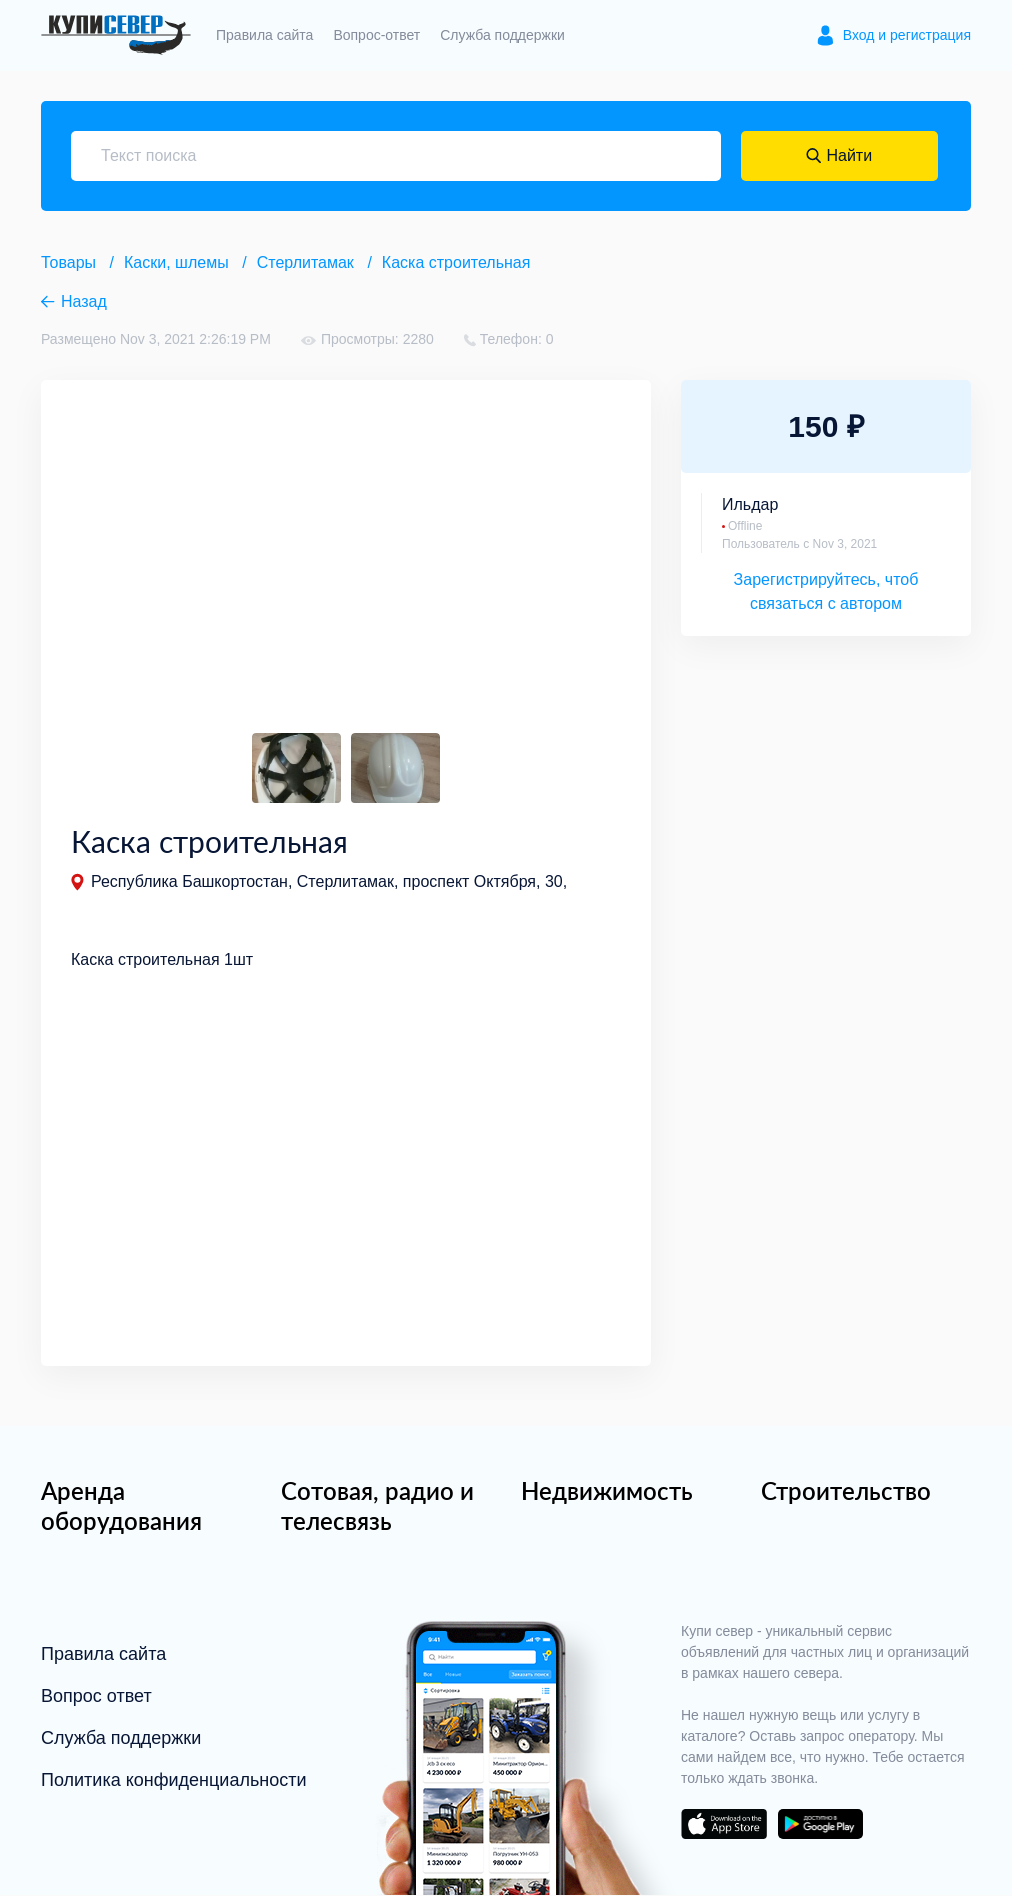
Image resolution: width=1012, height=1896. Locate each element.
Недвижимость (607, 1491)
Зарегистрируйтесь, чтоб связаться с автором (826, 591)
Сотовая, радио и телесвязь (377, 1506)
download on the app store (724, 1825)
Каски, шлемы (176, 262)
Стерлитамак (305, 262)
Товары (68, 262)
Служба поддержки (502, 35)
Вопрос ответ (96, 1697)
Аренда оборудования (121, 1506)
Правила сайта (264, 35)
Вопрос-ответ (376, 35)
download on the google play (820, 1825)
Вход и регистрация (907, 35)
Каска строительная (456, 262)
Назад (84, 301)
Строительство (846, 1491)
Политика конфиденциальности (174, 1781)
